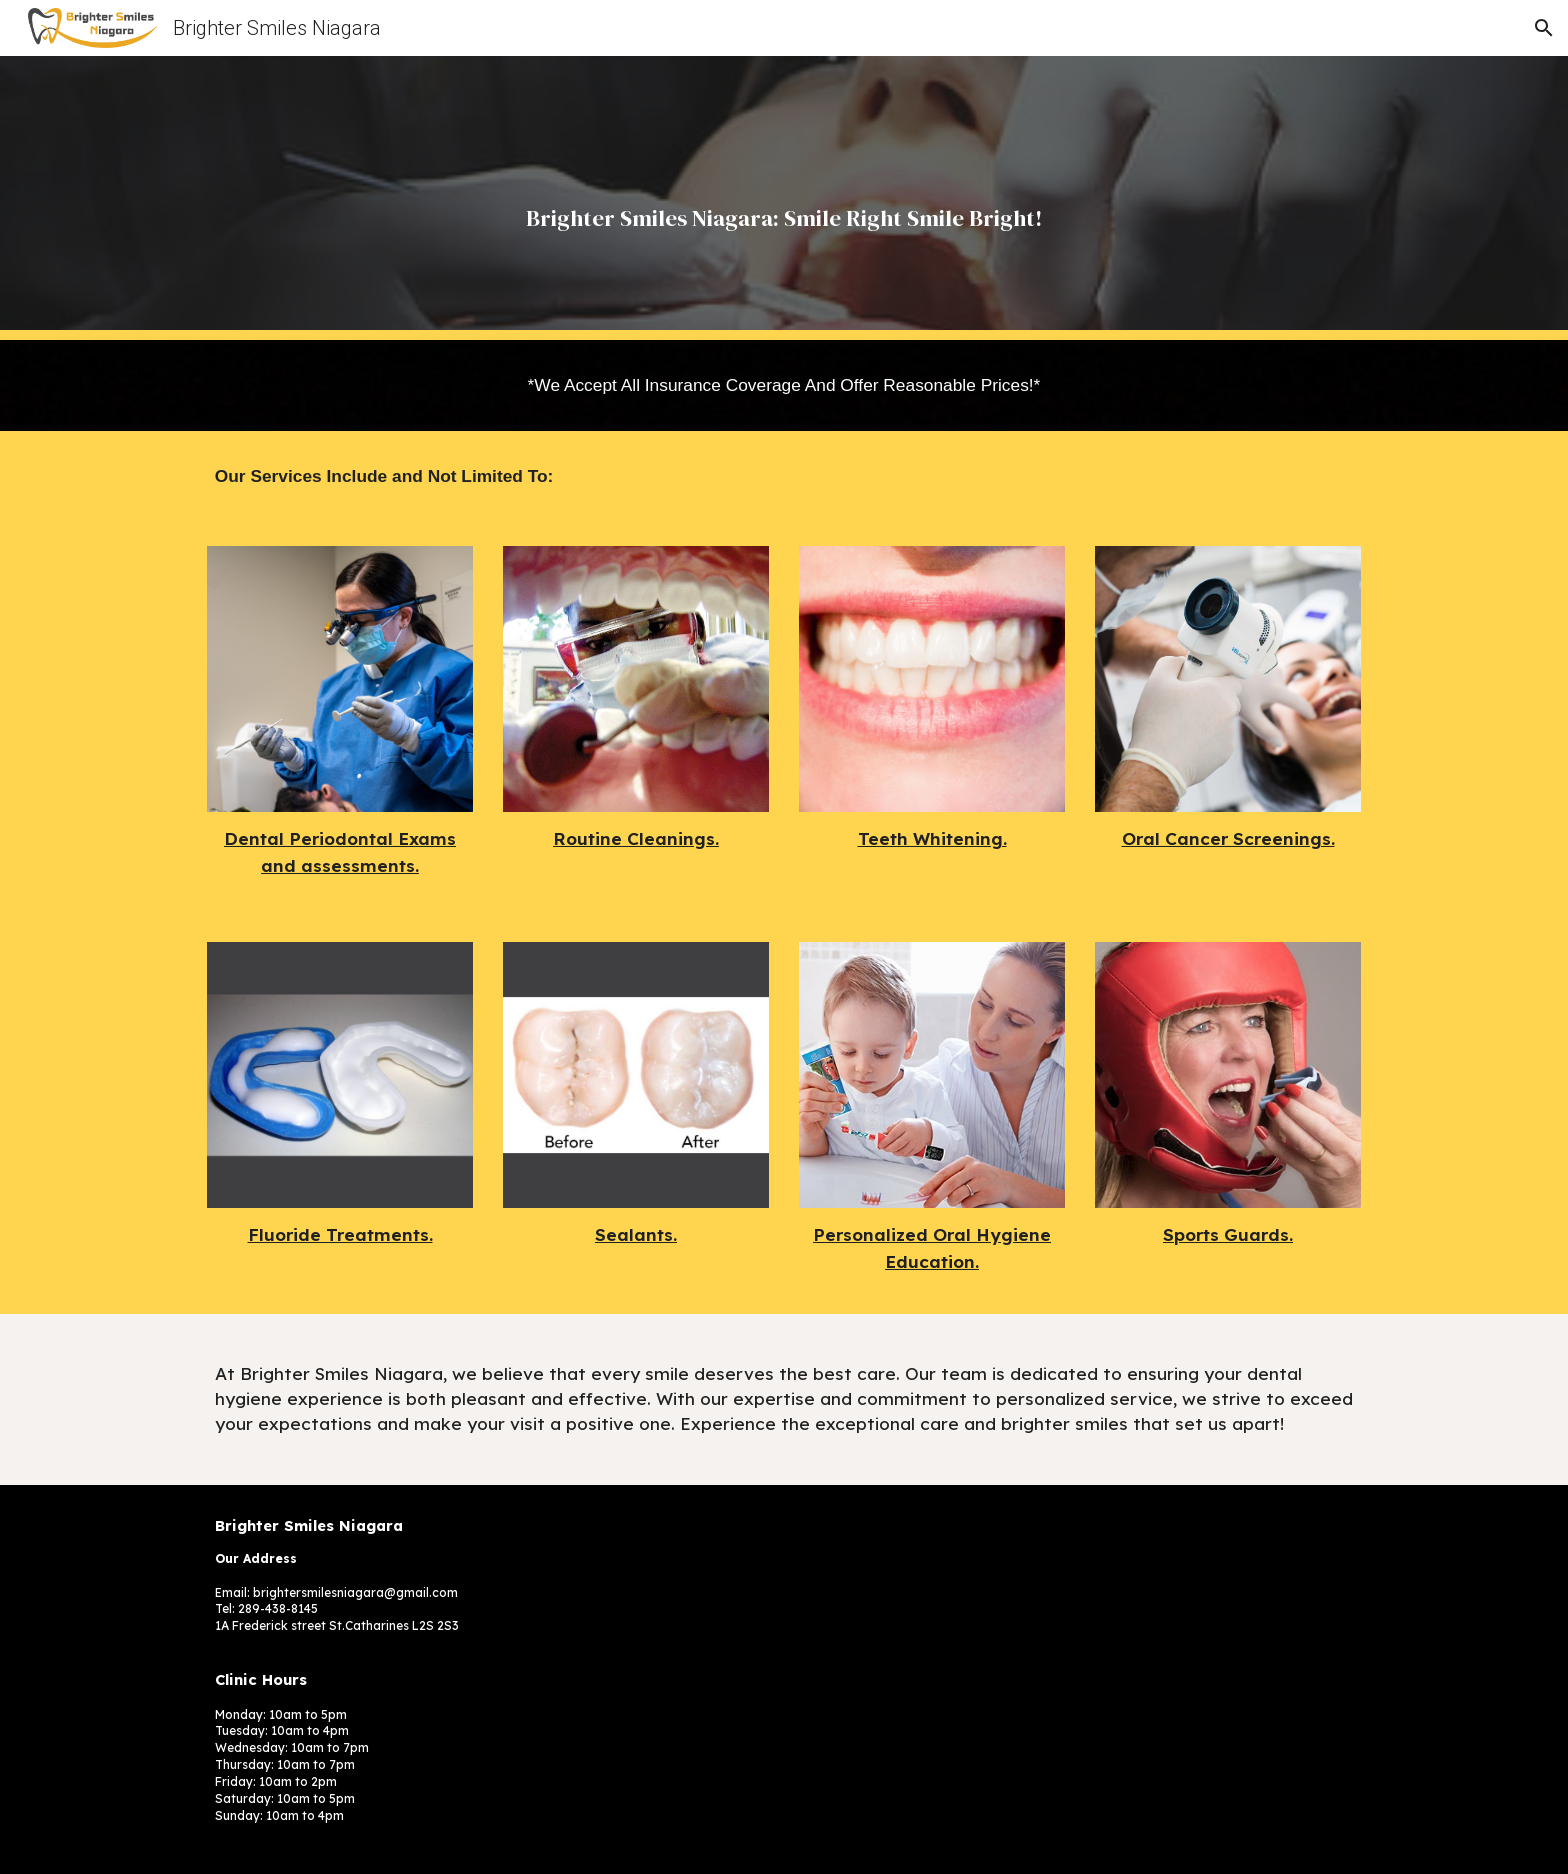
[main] (784, 198)
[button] (1544, 28)
